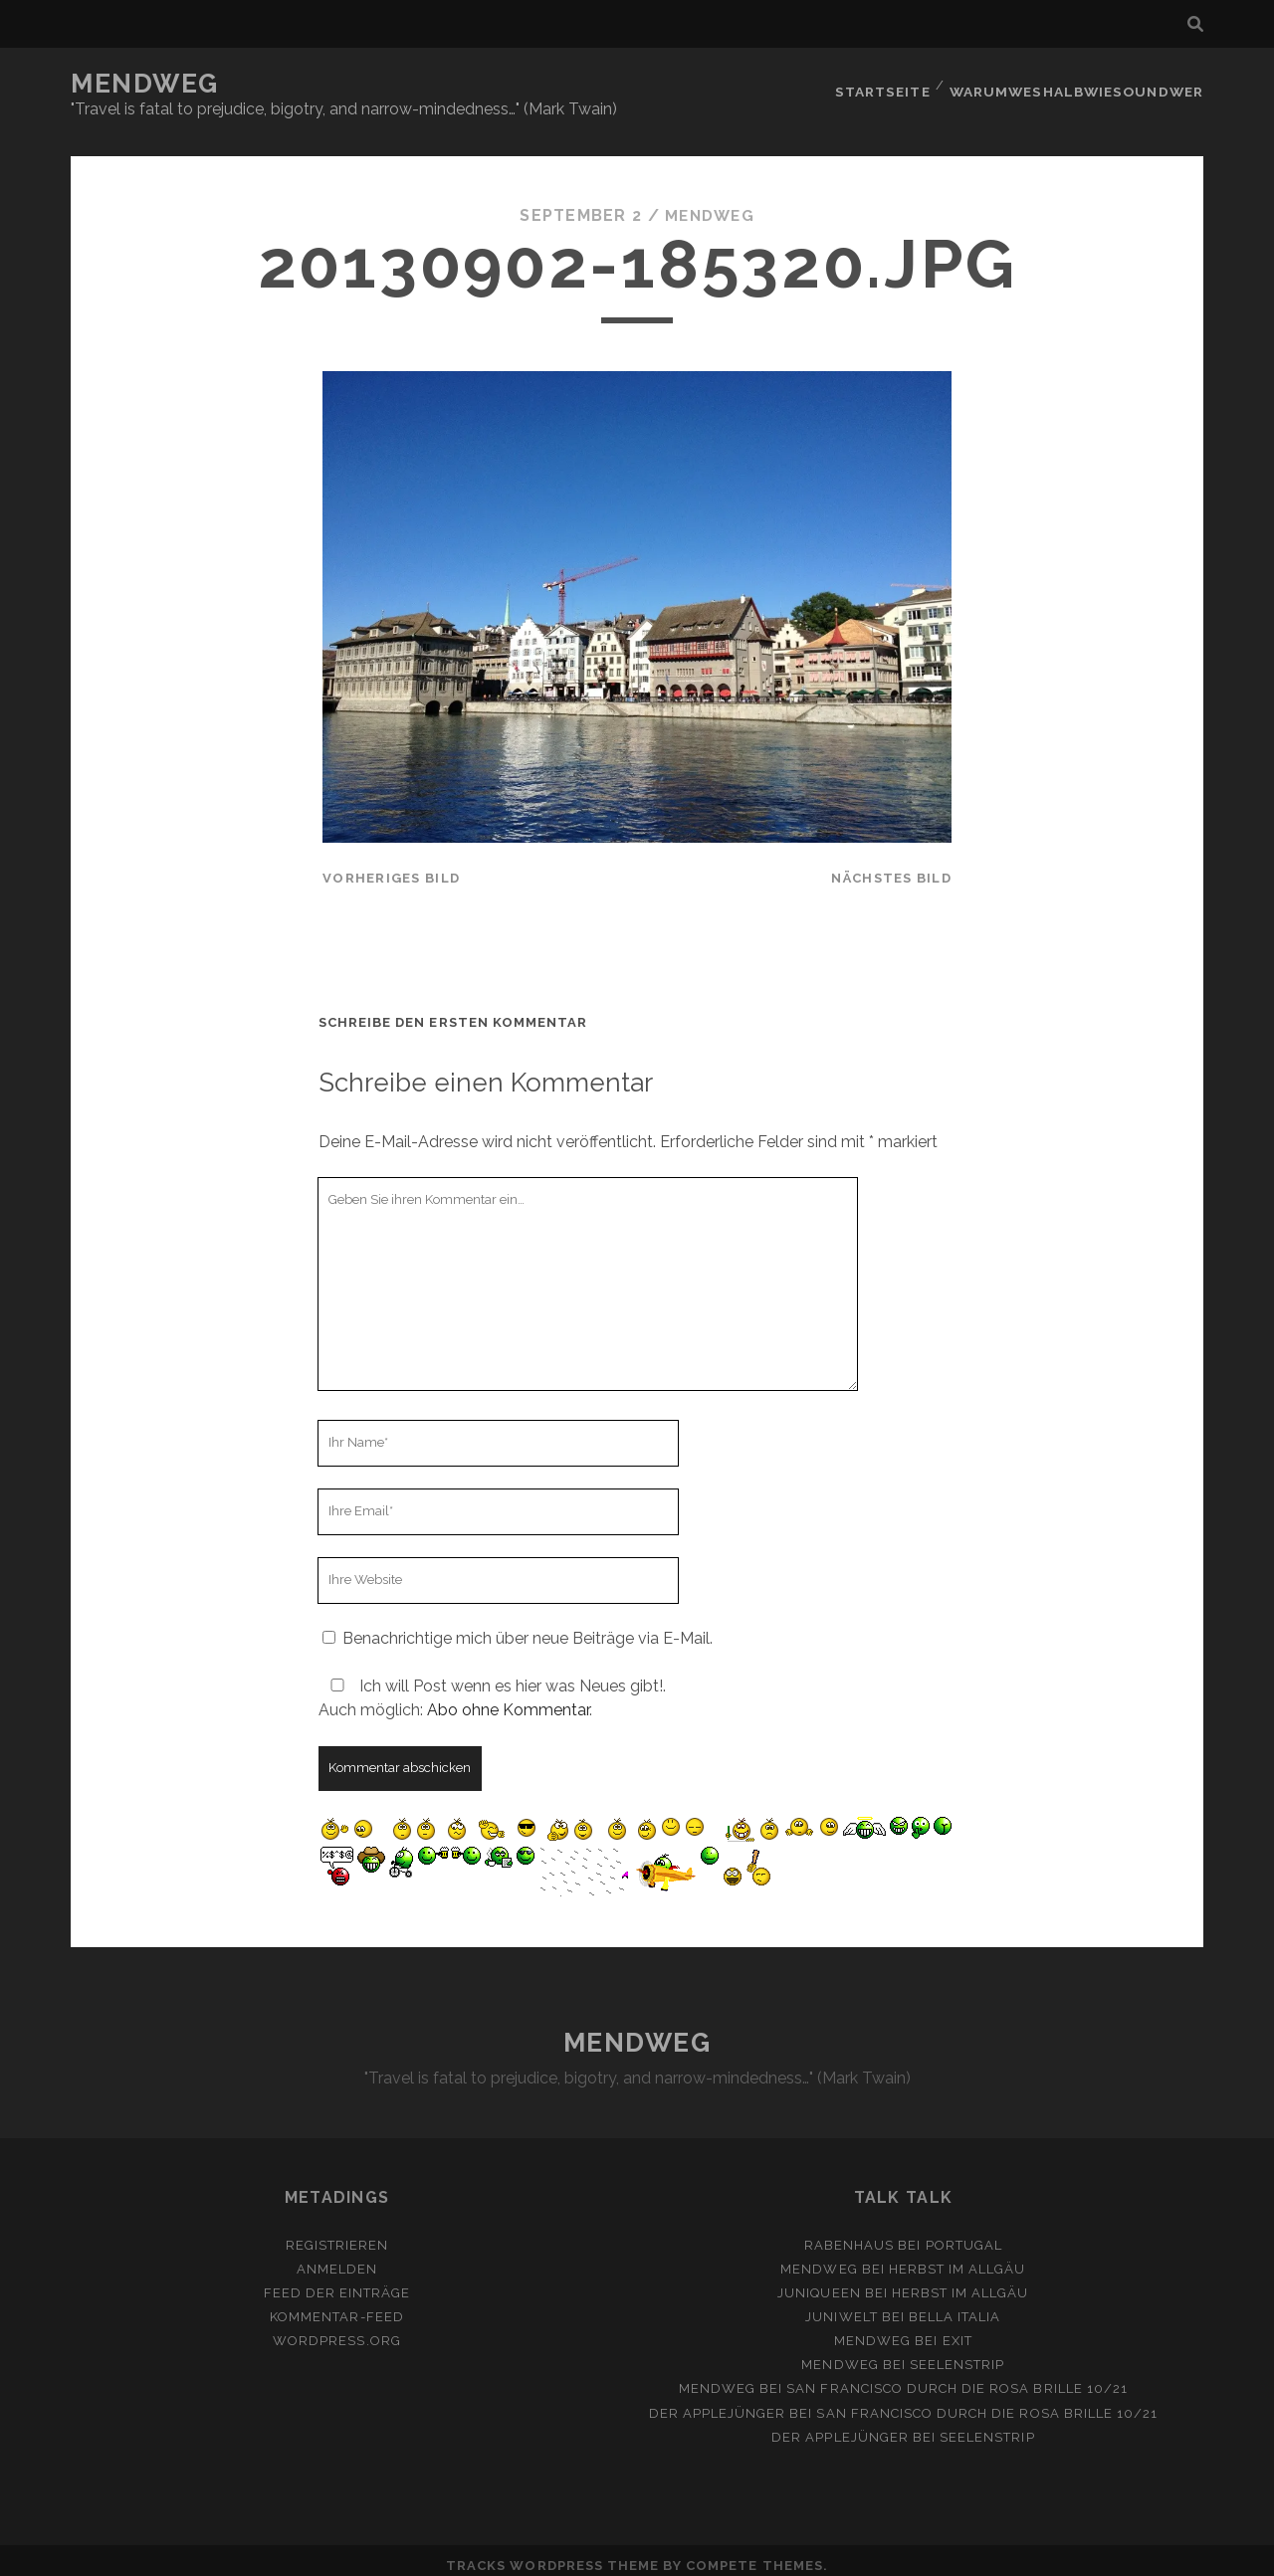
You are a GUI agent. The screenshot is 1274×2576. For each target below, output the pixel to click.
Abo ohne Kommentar (508, 1697)
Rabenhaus (849, 2233)
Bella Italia (955, 2304)
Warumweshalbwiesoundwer (1080, 84)
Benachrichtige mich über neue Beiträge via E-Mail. (527, 1626)
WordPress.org (337, 2328)
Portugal (964, 2233)
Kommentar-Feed (337, 2304)
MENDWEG (145, 84)
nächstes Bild (891, 866)
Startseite (887, 84)
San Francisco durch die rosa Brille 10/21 (957, 2376)
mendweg (709, 203)
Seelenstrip (957, 2352)
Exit (957, 2328)
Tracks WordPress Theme (552, 2553)
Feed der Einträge (337, 2281)
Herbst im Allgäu (957, 2257)
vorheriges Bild (391, 866)
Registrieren (337, 2233)
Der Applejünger (717, 2400)
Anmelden (337, 2257)
